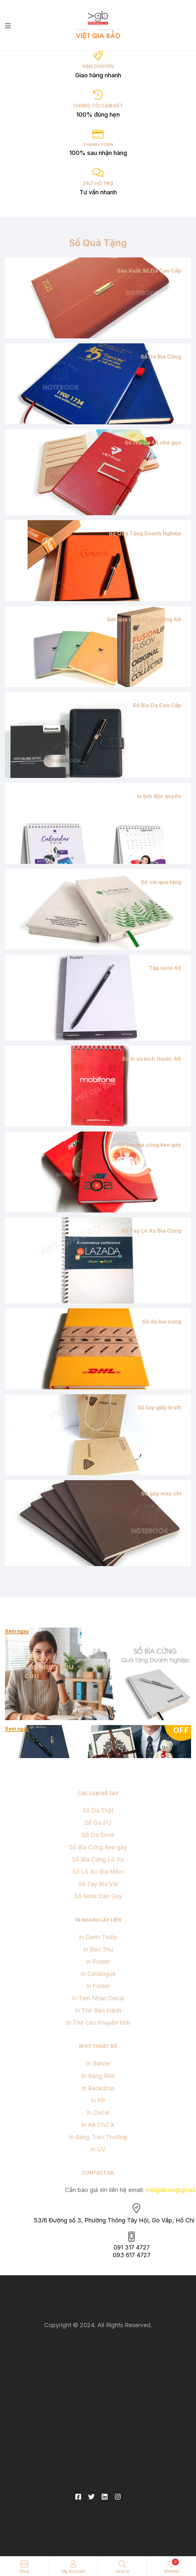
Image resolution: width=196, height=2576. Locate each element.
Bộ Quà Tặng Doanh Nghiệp (145, 533)
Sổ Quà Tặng (98, 243)
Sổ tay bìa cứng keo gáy (149, 1144)
